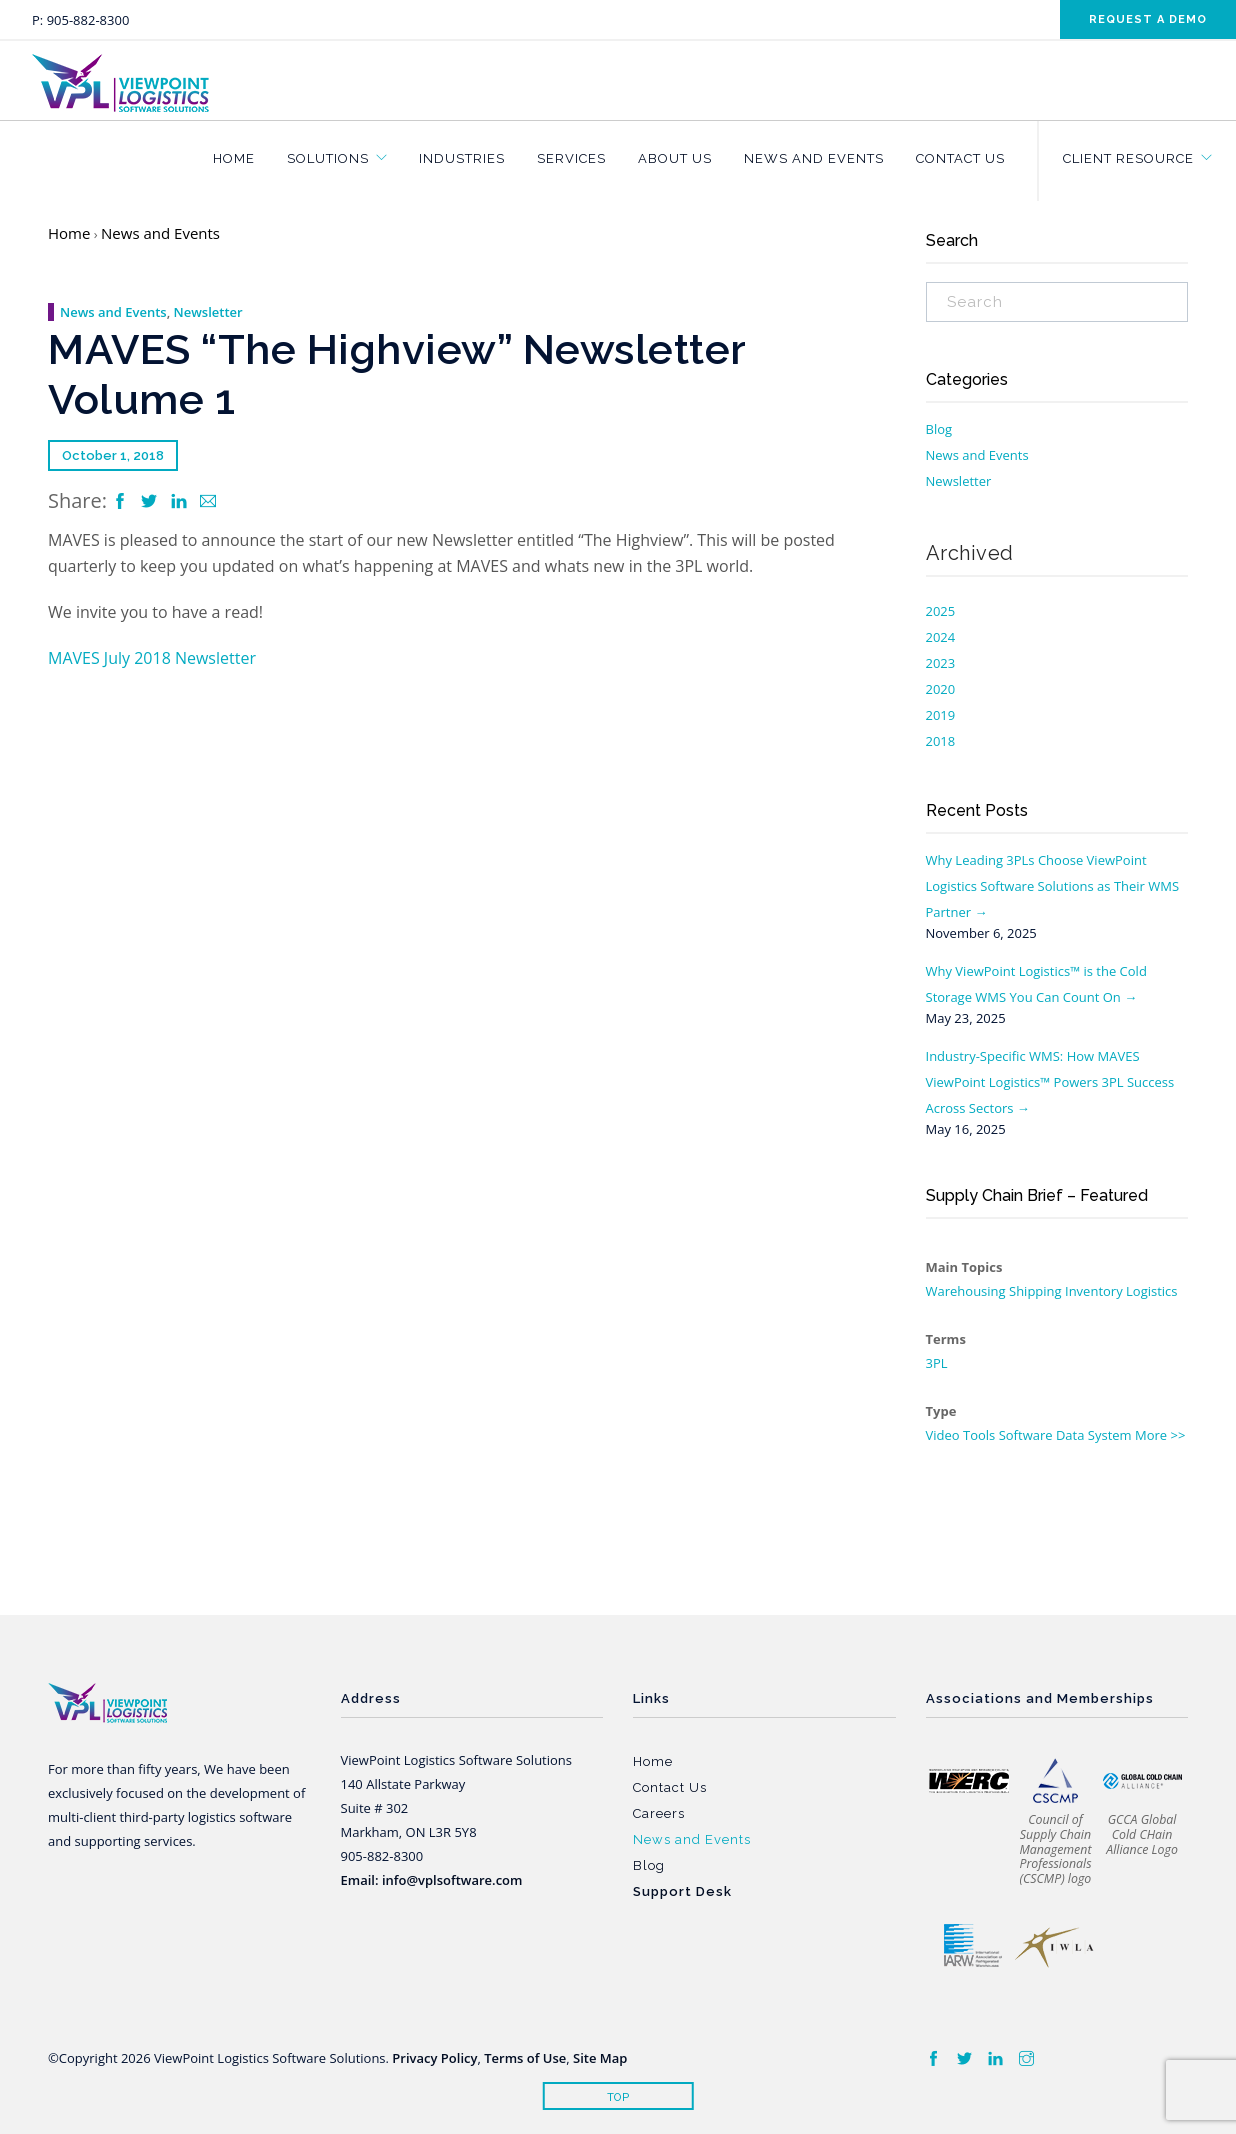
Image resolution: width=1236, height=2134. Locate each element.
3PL (937, 1363)
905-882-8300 (88, 20)
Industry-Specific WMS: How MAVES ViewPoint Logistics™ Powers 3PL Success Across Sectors (1050, 1082)
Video (943, 1435)
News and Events (814, 158)
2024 (941, 637)
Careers (659, 1813)
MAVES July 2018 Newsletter (152, 658)
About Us (675, 158)
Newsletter (208, 312)
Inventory (1094, 1291)
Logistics (1151, 1291)
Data (1070, 1435)
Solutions (328, 158)
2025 (941, 611)
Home (234, 158)
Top (618, 2097)
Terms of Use (525, 2058)
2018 (941, 741)
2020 (941, 689)
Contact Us (960, 158)
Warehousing (966, 1291)
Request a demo (1148, 19)
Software (1026, 1435)
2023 (941, 663)
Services (571, 158)
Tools (979, 1435)
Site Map (600, 2058)
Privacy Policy (434, 2058)
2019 (941, 715)
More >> (1160, 1435)
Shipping (1035, 1291)
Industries (462, 158)
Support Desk (682, 1891)
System (1110, 1435)
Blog (939, 429)
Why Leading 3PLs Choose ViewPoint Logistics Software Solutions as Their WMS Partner (1053, 886)
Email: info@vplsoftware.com (432, 1880)
